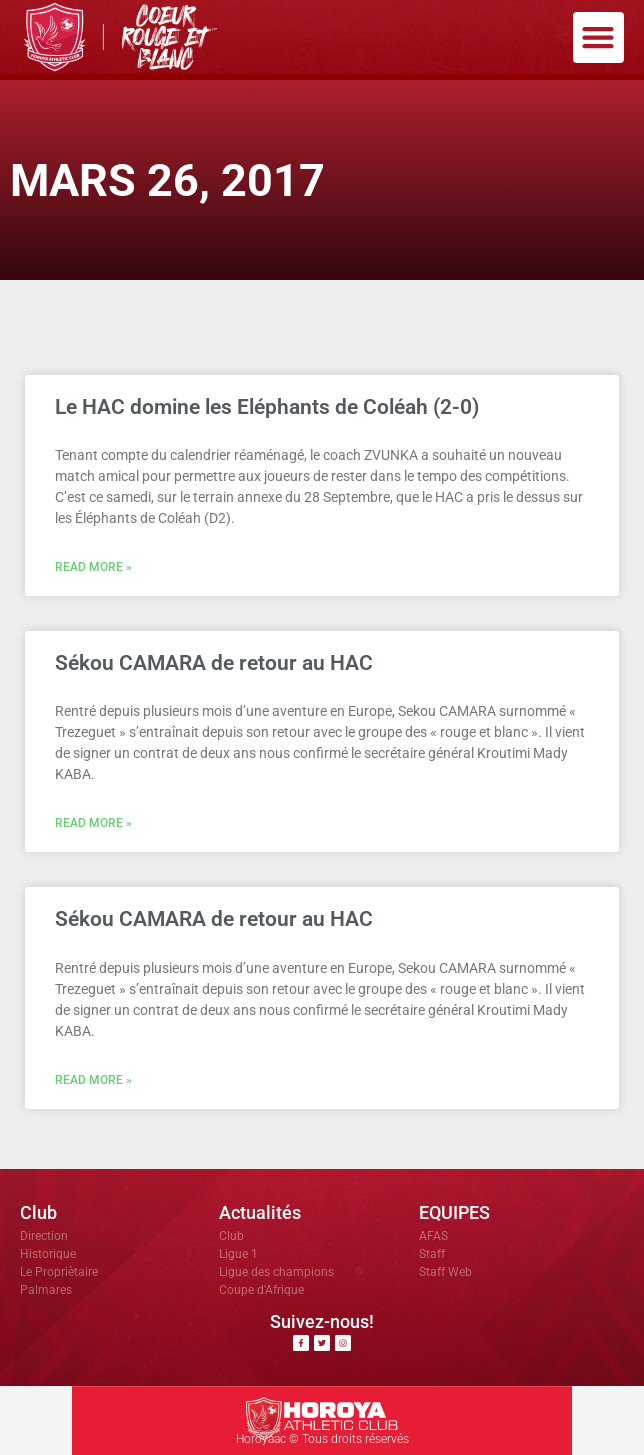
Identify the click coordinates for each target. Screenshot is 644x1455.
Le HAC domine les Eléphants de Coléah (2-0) (267, 407)
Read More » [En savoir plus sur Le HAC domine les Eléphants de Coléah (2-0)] (93, 567)
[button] (598, 37)
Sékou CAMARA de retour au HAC (214, 663)
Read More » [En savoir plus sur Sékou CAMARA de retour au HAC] (93, 823)
